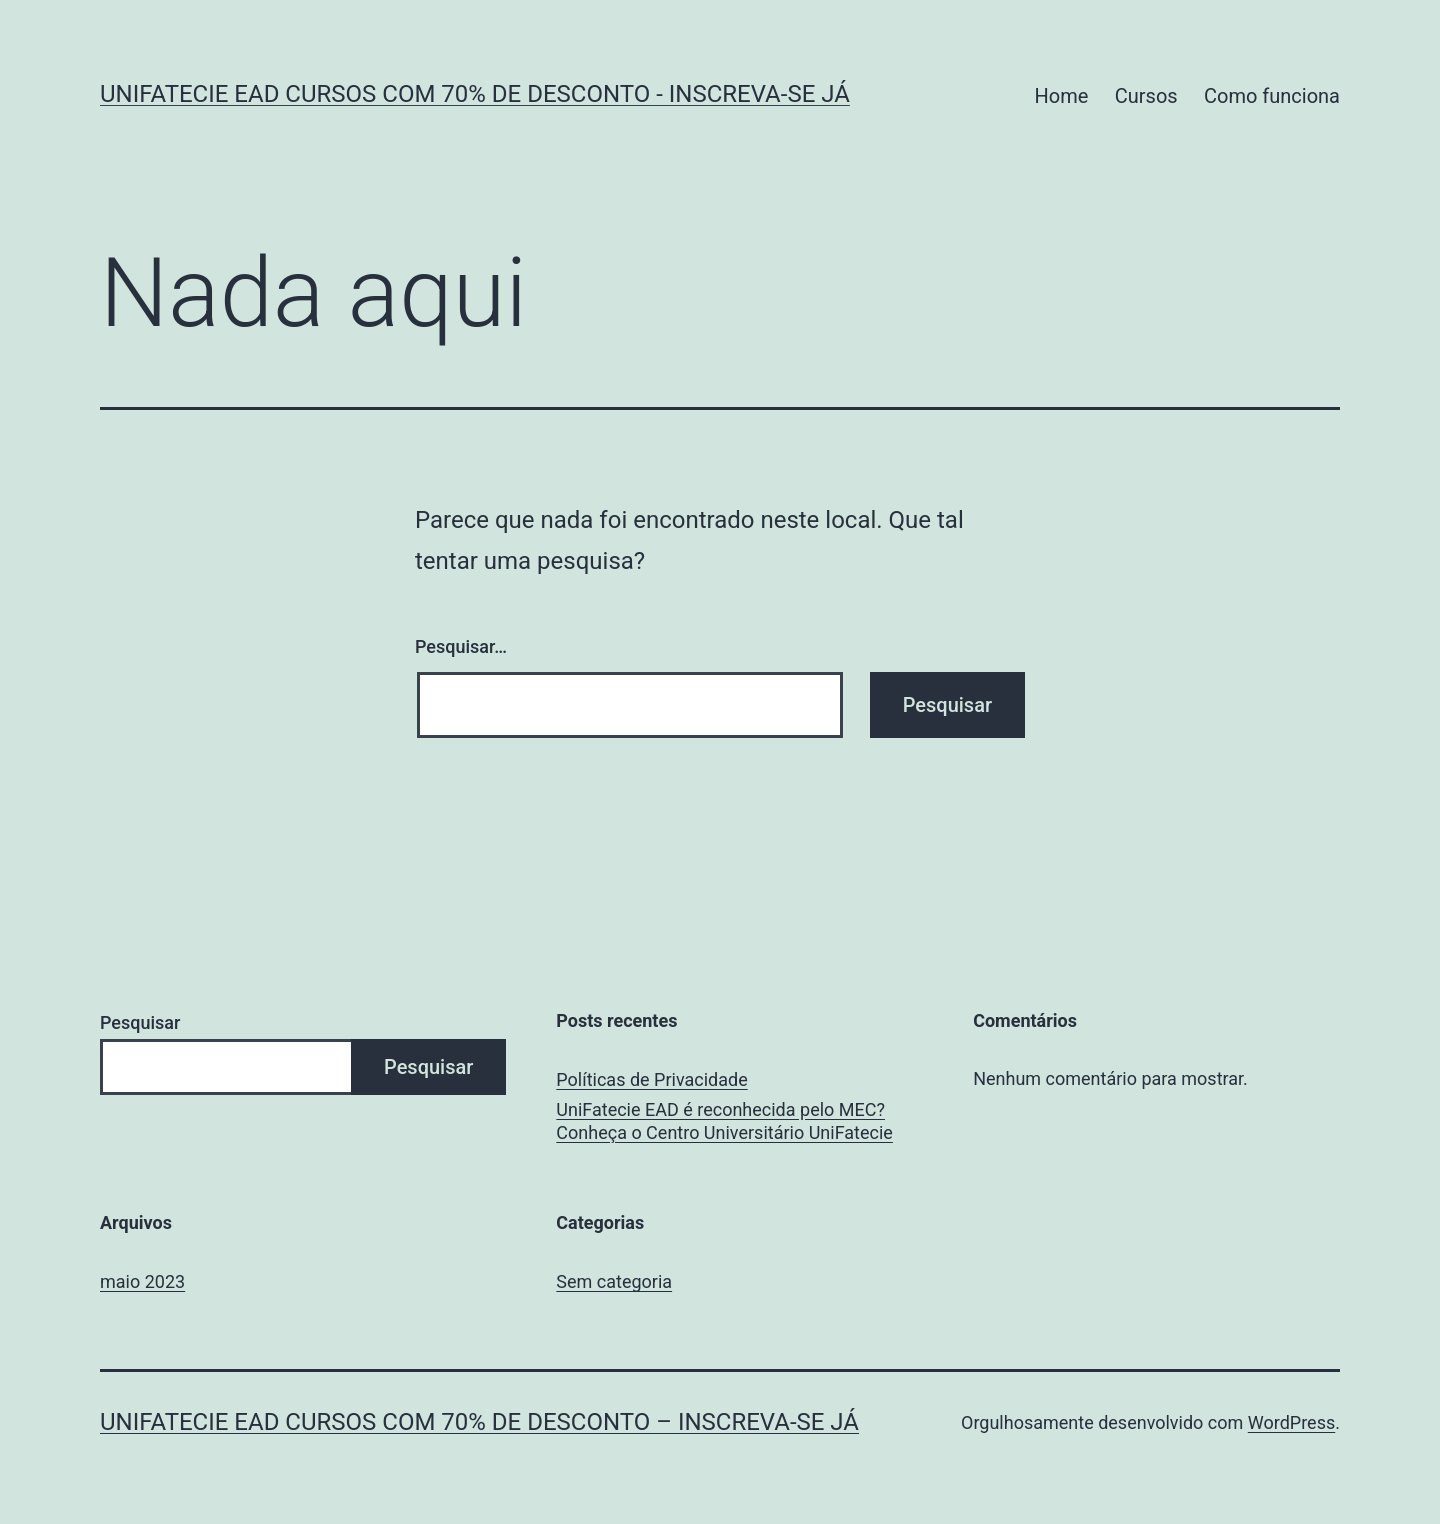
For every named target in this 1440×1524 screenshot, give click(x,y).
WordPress (1291, 1422)
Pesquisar (140, 1022)
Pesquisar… (461, 646)
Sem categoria (614, 1281)
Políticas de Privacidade (651, 1079)
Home (1062, 96)
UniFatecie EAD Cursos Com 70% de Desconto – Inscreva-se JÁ (479, 1422)
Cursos (1146, 96)
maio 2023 (142, 1281)
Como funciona (1272, 96)
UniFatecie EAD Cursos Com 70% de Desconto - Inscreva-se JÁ (475, 94)
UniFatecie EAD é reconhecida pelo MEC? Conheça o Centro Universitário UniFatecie (724, 1121)
